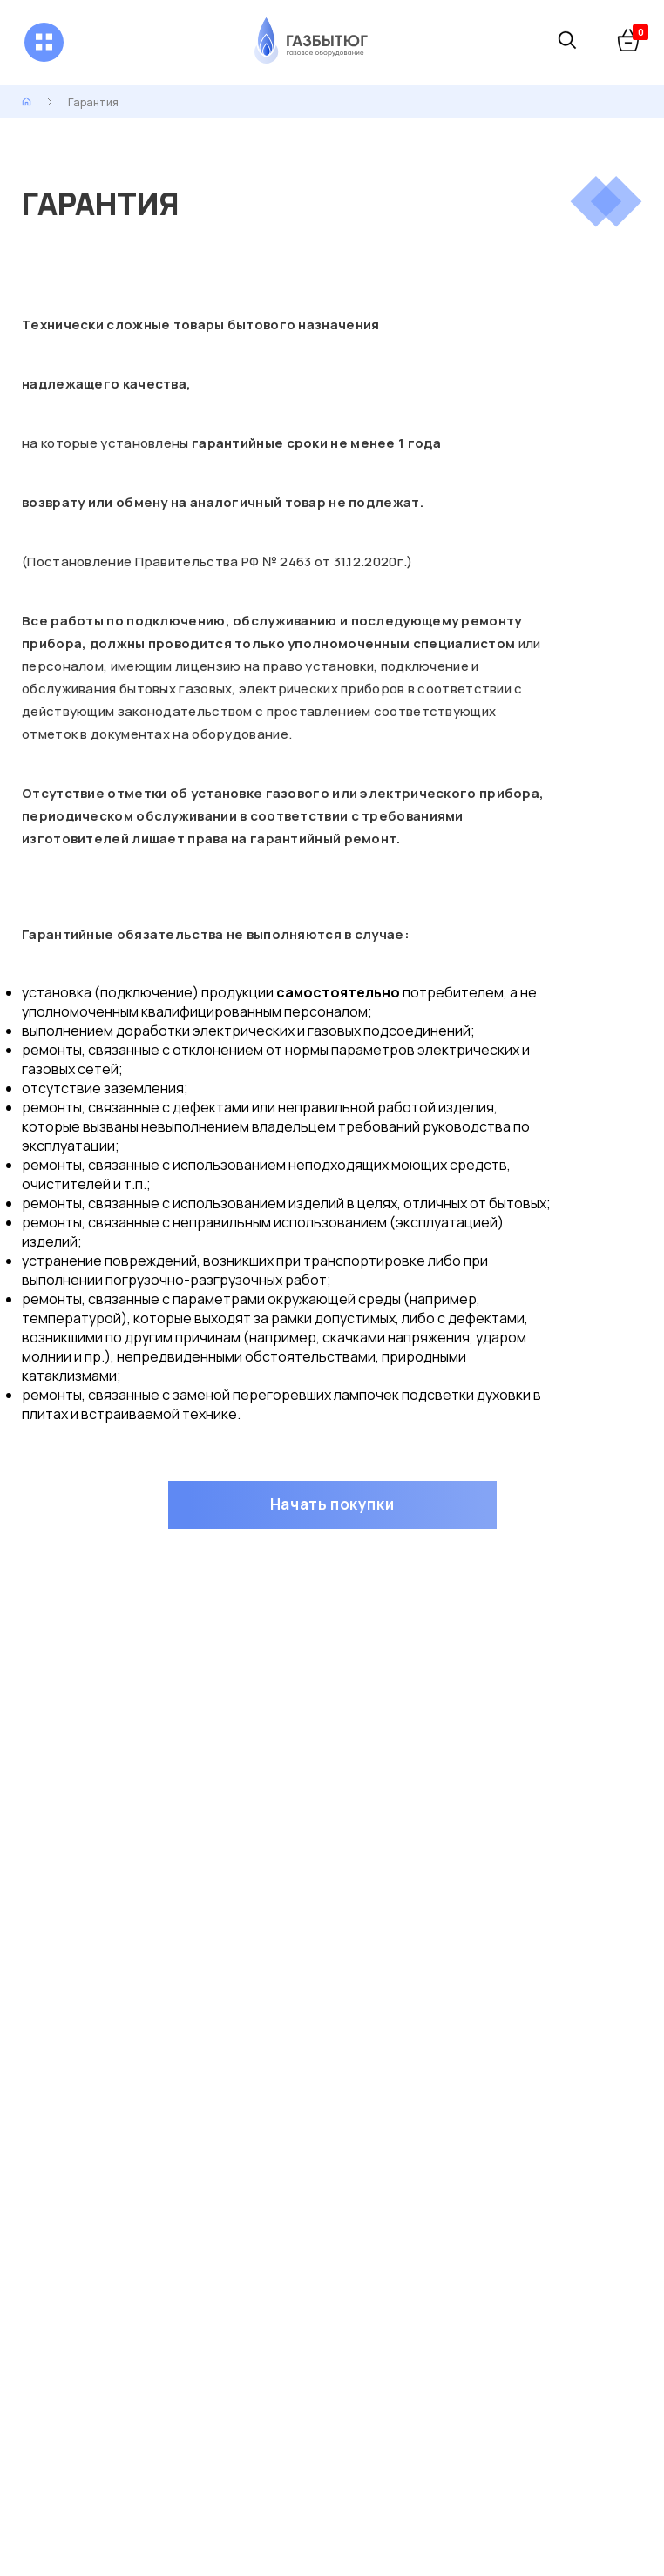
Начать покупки (332, 1504)
